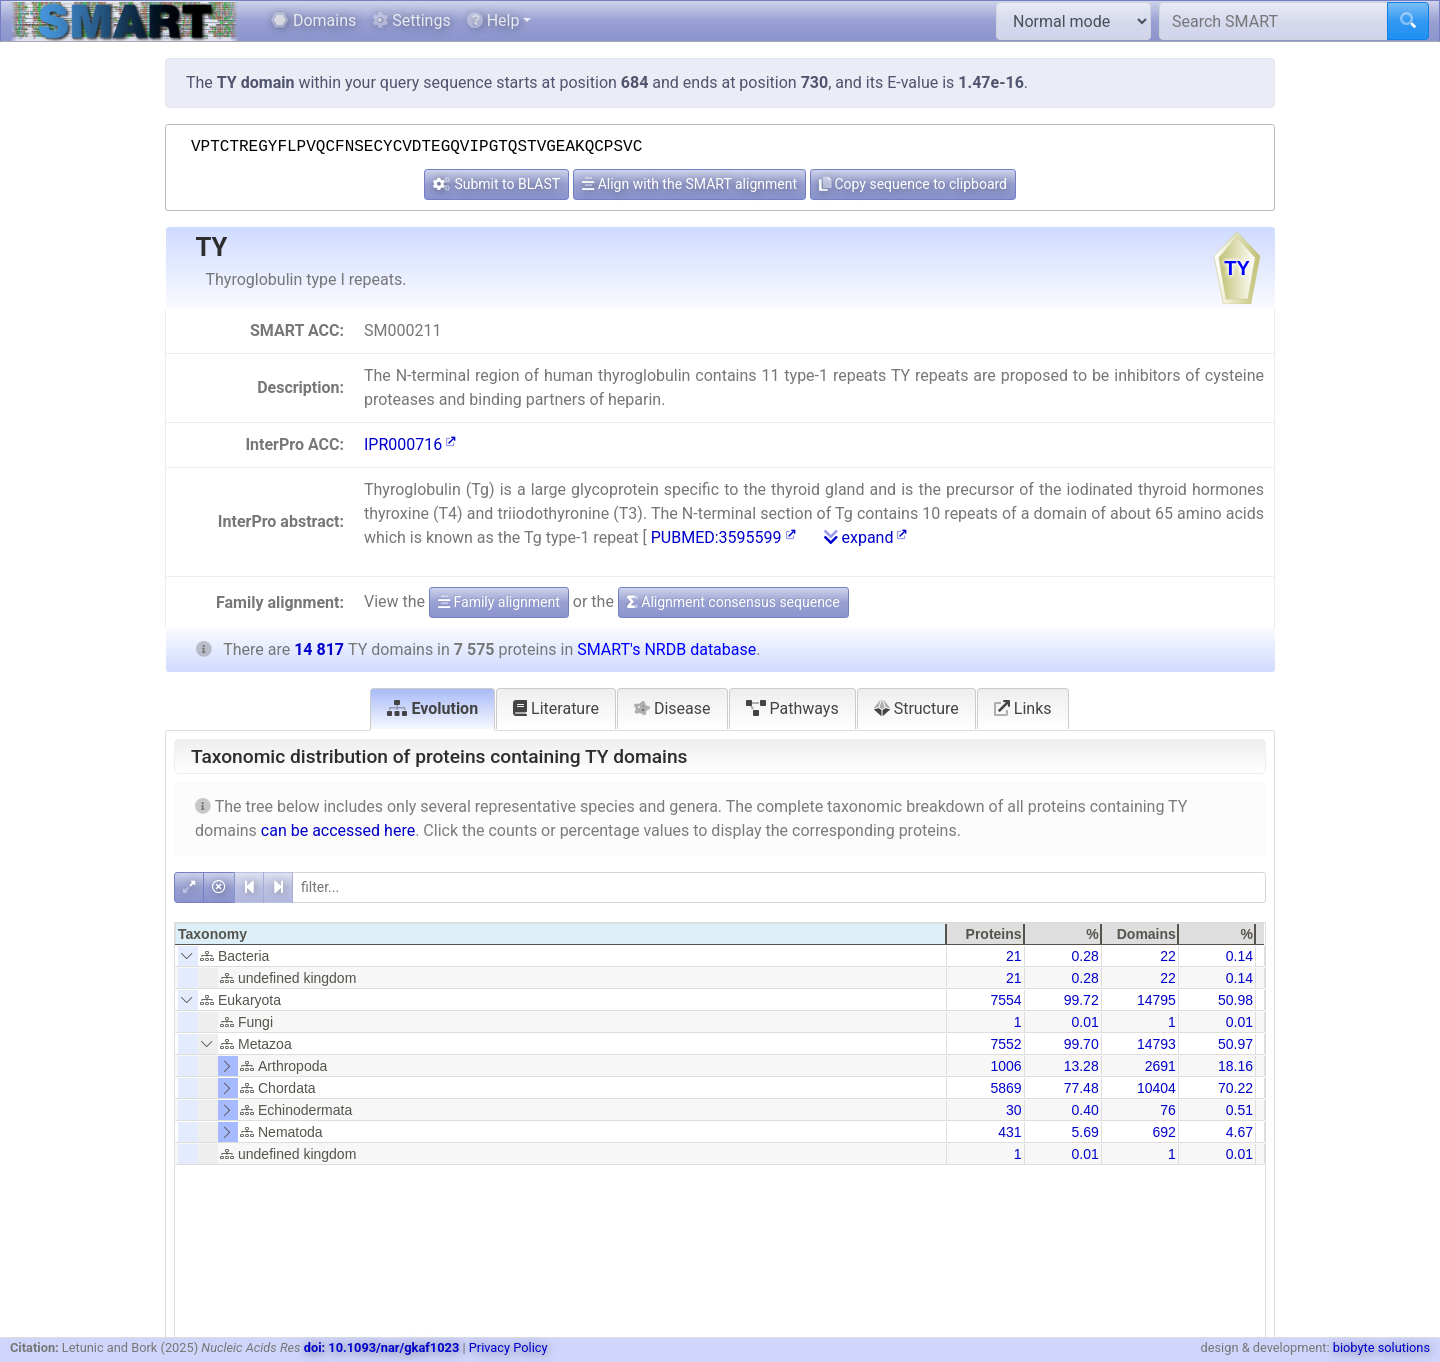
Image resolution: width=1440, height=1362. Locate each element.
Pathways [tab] (792, 708)
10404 (1156, 1088)
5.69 (1084, 1132)
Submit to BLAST (496, 184)
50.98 (1235, 1000)
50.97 (1235, 1044)
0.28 (1084, 956)
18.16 (1235, 1066)
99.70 (1081, 1044)
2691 (1160, 1066)
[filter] (779, 887)
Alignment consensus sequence (733, 602)
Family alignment (499, 602)
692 (1163, 1132)
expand (866, 537)
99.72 (1081, 1000)
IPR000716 (410, 444)
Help (493, 20)
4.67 (1239, 1132)
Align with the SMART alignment (689, 184)
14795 (1156, 1000)
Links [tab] (1023, 708)
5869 (1005, 1088)
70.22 (1235, 1088)
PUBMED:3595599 (723, 537)
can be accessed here (338, 830)
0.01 (1084, 1022)
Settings (411, 20)
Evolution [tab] (432, 708)
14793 (1156, 1044)
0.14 (1239, 956)
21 (1014, 956)
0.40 (1084, 1110)
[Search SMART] (1273, 21)
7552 (1005, 1044)
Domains (313, 20)
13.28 (1081, 1066)
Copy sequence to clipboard (913, 184)
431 (1009, 1132)
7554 (1005, 1000)
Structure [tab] (916, 708)
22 (1168, 956)
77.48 (1081, 1088)
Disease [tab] (672, 708)
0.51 (1239, 1110)
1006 (1005, 1066)
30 (1014, 1110)
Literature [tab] (556, 708)
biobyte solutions (1381, 1347)
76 (1168, 1110)
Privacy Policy (508, 1347)
